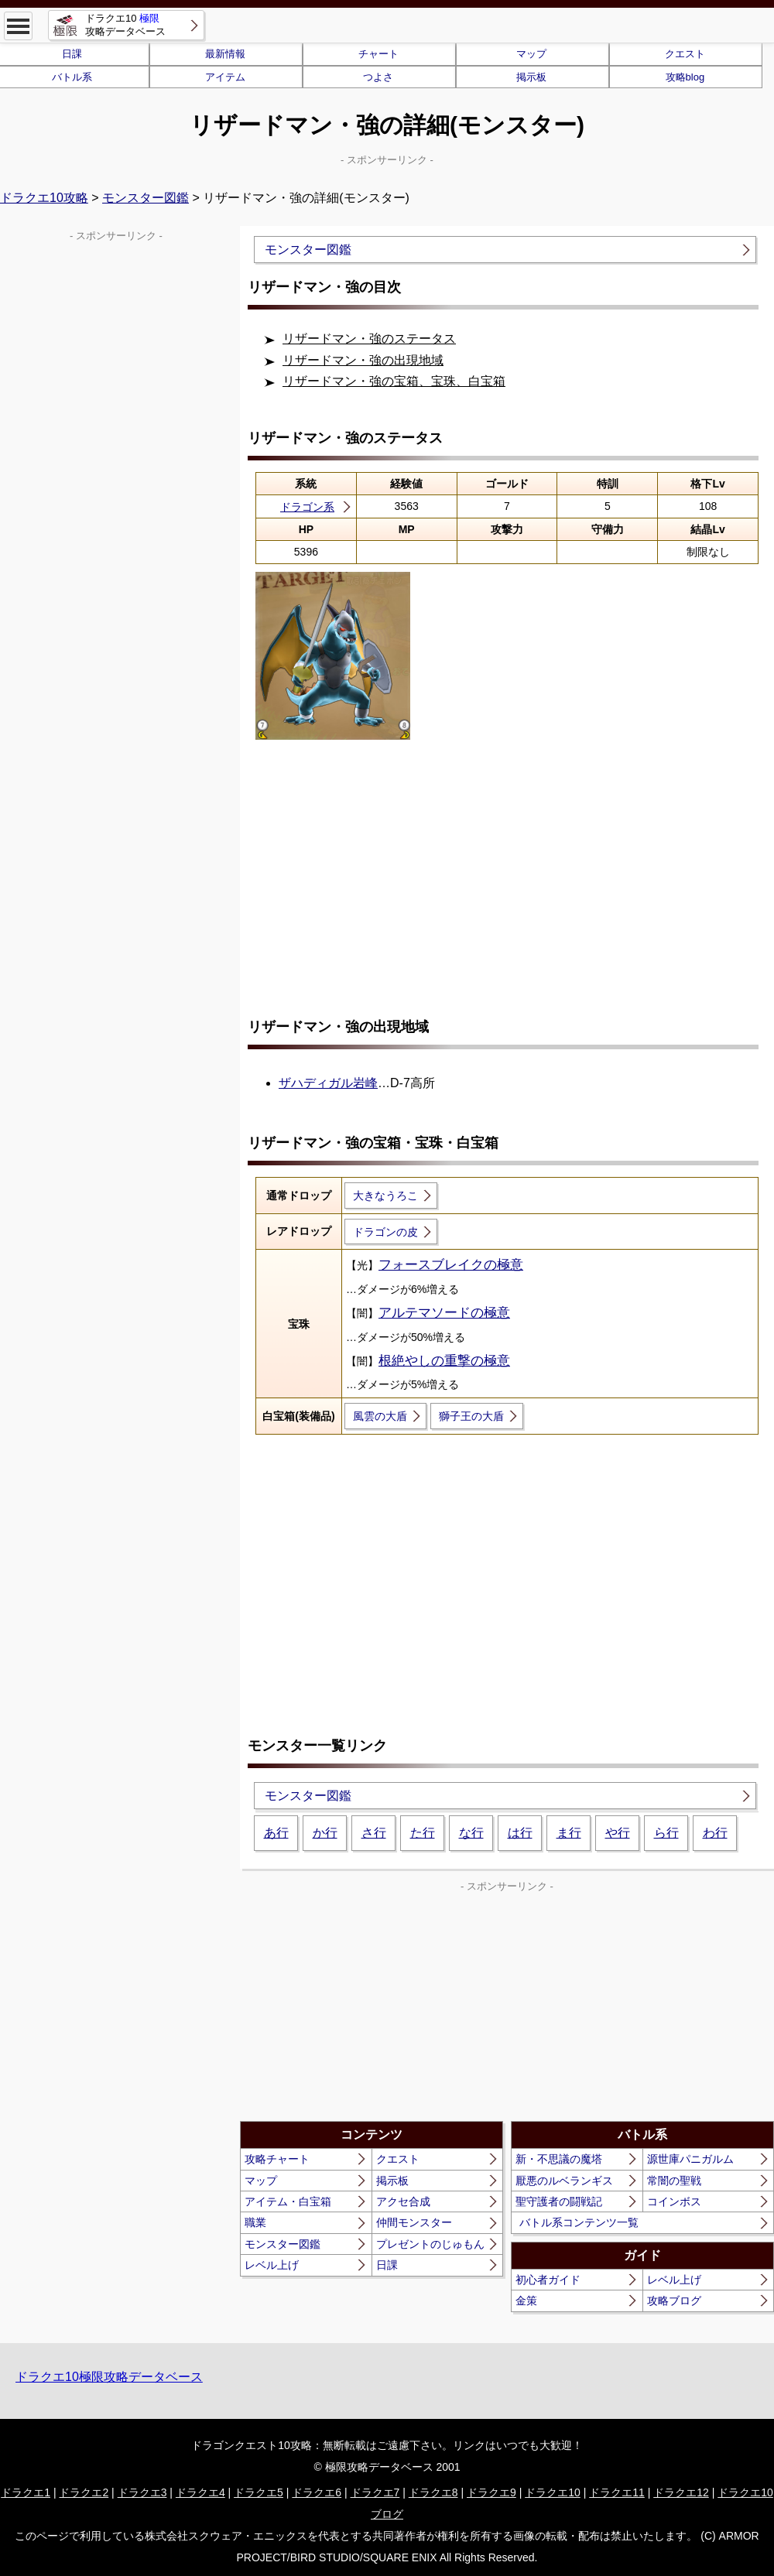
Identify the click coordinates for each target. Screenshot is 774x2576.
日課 (387, 2265)
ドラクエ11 (617, 2492)
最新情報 (225, 54)
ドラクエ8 (433, 2492)
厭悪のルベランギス (564, 2180)
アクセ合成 (403, 2201)
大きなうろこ (385, 1195)
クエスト (685, 54)
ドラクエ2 (83, 2492)
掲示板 (531, 77)
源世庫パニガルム (690, 2159)
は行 (520, 1832)
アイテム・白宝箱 (288, 2201)
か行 (325, 1832)
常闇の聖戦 (674, 2180)
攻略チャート (277, 2159)
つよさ (378, 77)
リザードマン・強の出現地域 (363, 360)
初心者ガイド (547, 2279)
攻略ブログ (674, 2300)
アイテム (225, 77)
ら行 (666, 1832)
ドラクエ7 (375, 2492)
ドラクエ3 (142, 2492)
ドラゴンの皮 (385, 1232)
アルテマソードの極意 (444, 1312)
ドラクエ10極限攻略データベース (109, 2376)
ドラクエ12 (681, 2492)
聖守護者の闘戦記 (558, 2201)
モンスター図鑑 (145, 197)
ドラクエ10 (552, 2492)
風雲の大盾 (380, 1416)
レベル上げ (272, 2265)
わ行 (715, 1832)
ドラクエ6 (316, 2492)
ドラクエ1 (25, 2492)
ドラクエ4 (200, 2492)
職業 (255, 2222)
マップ (531, 54)
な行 (471, 1832)
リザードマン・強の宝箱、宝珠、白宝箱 (394, 381)
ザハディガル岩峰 (328, 1083)
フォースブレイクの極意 (450, 1264)
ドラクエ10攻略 (44, 197)
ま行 (569, 1832)
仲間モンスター (414, 2222)
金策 (526, 2300)
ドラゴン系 (307, 507)
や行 (617, 1832)
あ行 (276, 1832)
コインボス (674, 2201)
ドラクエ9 (491, 2492)
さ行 (373, 1832)
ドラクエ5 (258, 2492)
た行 (422, 1832)
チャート (378, 54)
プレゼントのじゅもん (430, 2244)
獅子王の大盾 (471, 1416)
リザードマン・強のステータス (369, 338)
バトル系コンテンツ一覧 (579, 2222)
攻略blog (685, 77)
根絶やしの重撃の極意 (444, 1360)
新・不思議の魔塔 (558, 2159)
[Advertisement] (507, 881)
